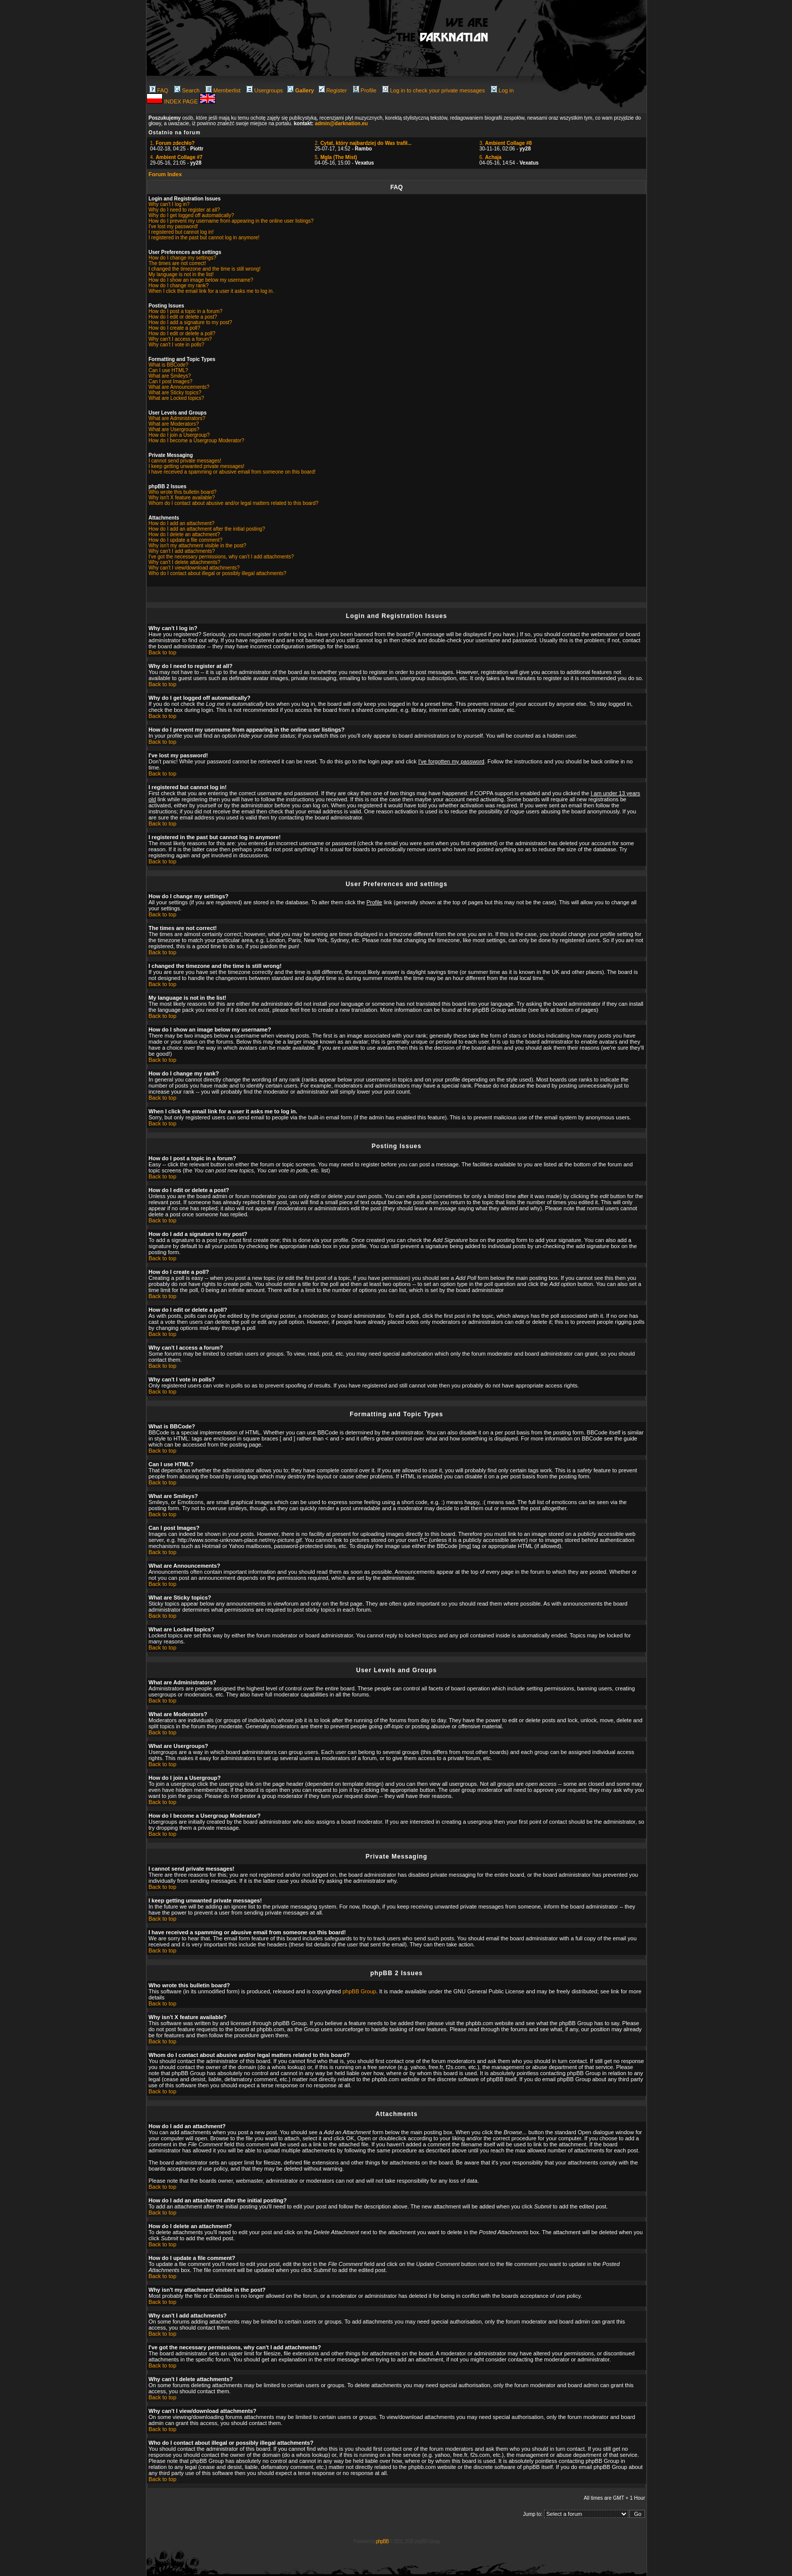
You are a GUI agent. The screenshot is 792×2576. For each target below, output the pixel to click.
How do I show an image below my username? (200, 280)
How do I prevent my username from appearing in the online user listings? (231, 221)
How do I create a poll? (174, 328)
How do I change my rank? (178, 285)
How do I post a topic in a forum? (185, 311)
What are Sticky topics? (174, 392)
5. (336, 157)
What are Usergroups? (174, 429)
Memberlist (223, 90)
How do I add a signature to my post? (190, 322)
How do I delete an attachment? (184, 534)
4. (176, 157)
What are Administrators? (176, 418)
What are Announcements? (179, 387)
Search (187, 90)
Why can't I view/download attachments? (193, 568)
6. (490, 157)
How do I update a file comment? (185, 540)
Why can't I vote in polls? (176, 344)
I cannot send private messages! (184, 460)
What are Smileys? (169, 376)
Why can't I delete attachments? (184, 562)
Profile (364, 90)
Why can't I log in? (168, 204)
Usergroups (264, 90)
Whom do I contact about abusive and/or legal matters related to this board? (233, 503)
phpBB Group (359, 1991)
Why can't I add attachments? (181, 551)
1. (172, 143)
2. (363, 143)
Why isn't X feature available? (181, 497)
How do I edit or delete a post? (182, 317)
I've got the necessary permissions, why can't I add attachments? (221, 556)
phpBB (382, 2541)
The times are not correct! (177, 263)
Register (333, 90)
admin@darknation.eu (341, 123)
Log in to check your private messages (433, 90)
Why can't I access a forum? (180, 339)
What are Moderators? (173, 424)
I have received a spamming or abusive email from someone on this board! (232, 472)
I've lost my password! (173, 226)
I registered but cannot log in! (181, 232)
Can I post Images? (170, 381)
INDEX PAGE (181, 101)
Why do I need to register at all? (184, 210)
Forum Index (165, 174)
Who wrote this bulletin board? (182, 492)
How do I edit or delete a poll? (181, 333)
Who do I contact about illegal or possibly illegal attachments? (217, 573)
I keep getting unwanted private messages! (196, 466)
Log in (502, 90)
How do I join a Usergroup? (179, 435)
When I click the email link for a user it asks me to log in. (211, 291)
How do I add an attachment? (181, 523)
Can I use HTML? (168, 370)
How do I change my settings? (182, 258)
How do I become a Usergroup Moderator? (196, 440)
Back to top (162, 652)
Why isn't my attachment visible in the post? (197, 545)
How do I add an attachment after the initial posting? (206, 529)
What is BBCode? (168, 365)
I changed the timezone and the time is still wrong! (204, 269)
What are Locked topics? (176, 398)
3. (505, 143)
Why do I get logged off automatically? (191, 215)
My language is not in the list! (181, 274)
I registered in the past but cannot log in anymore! (204, 237)
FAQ (159, 90)
